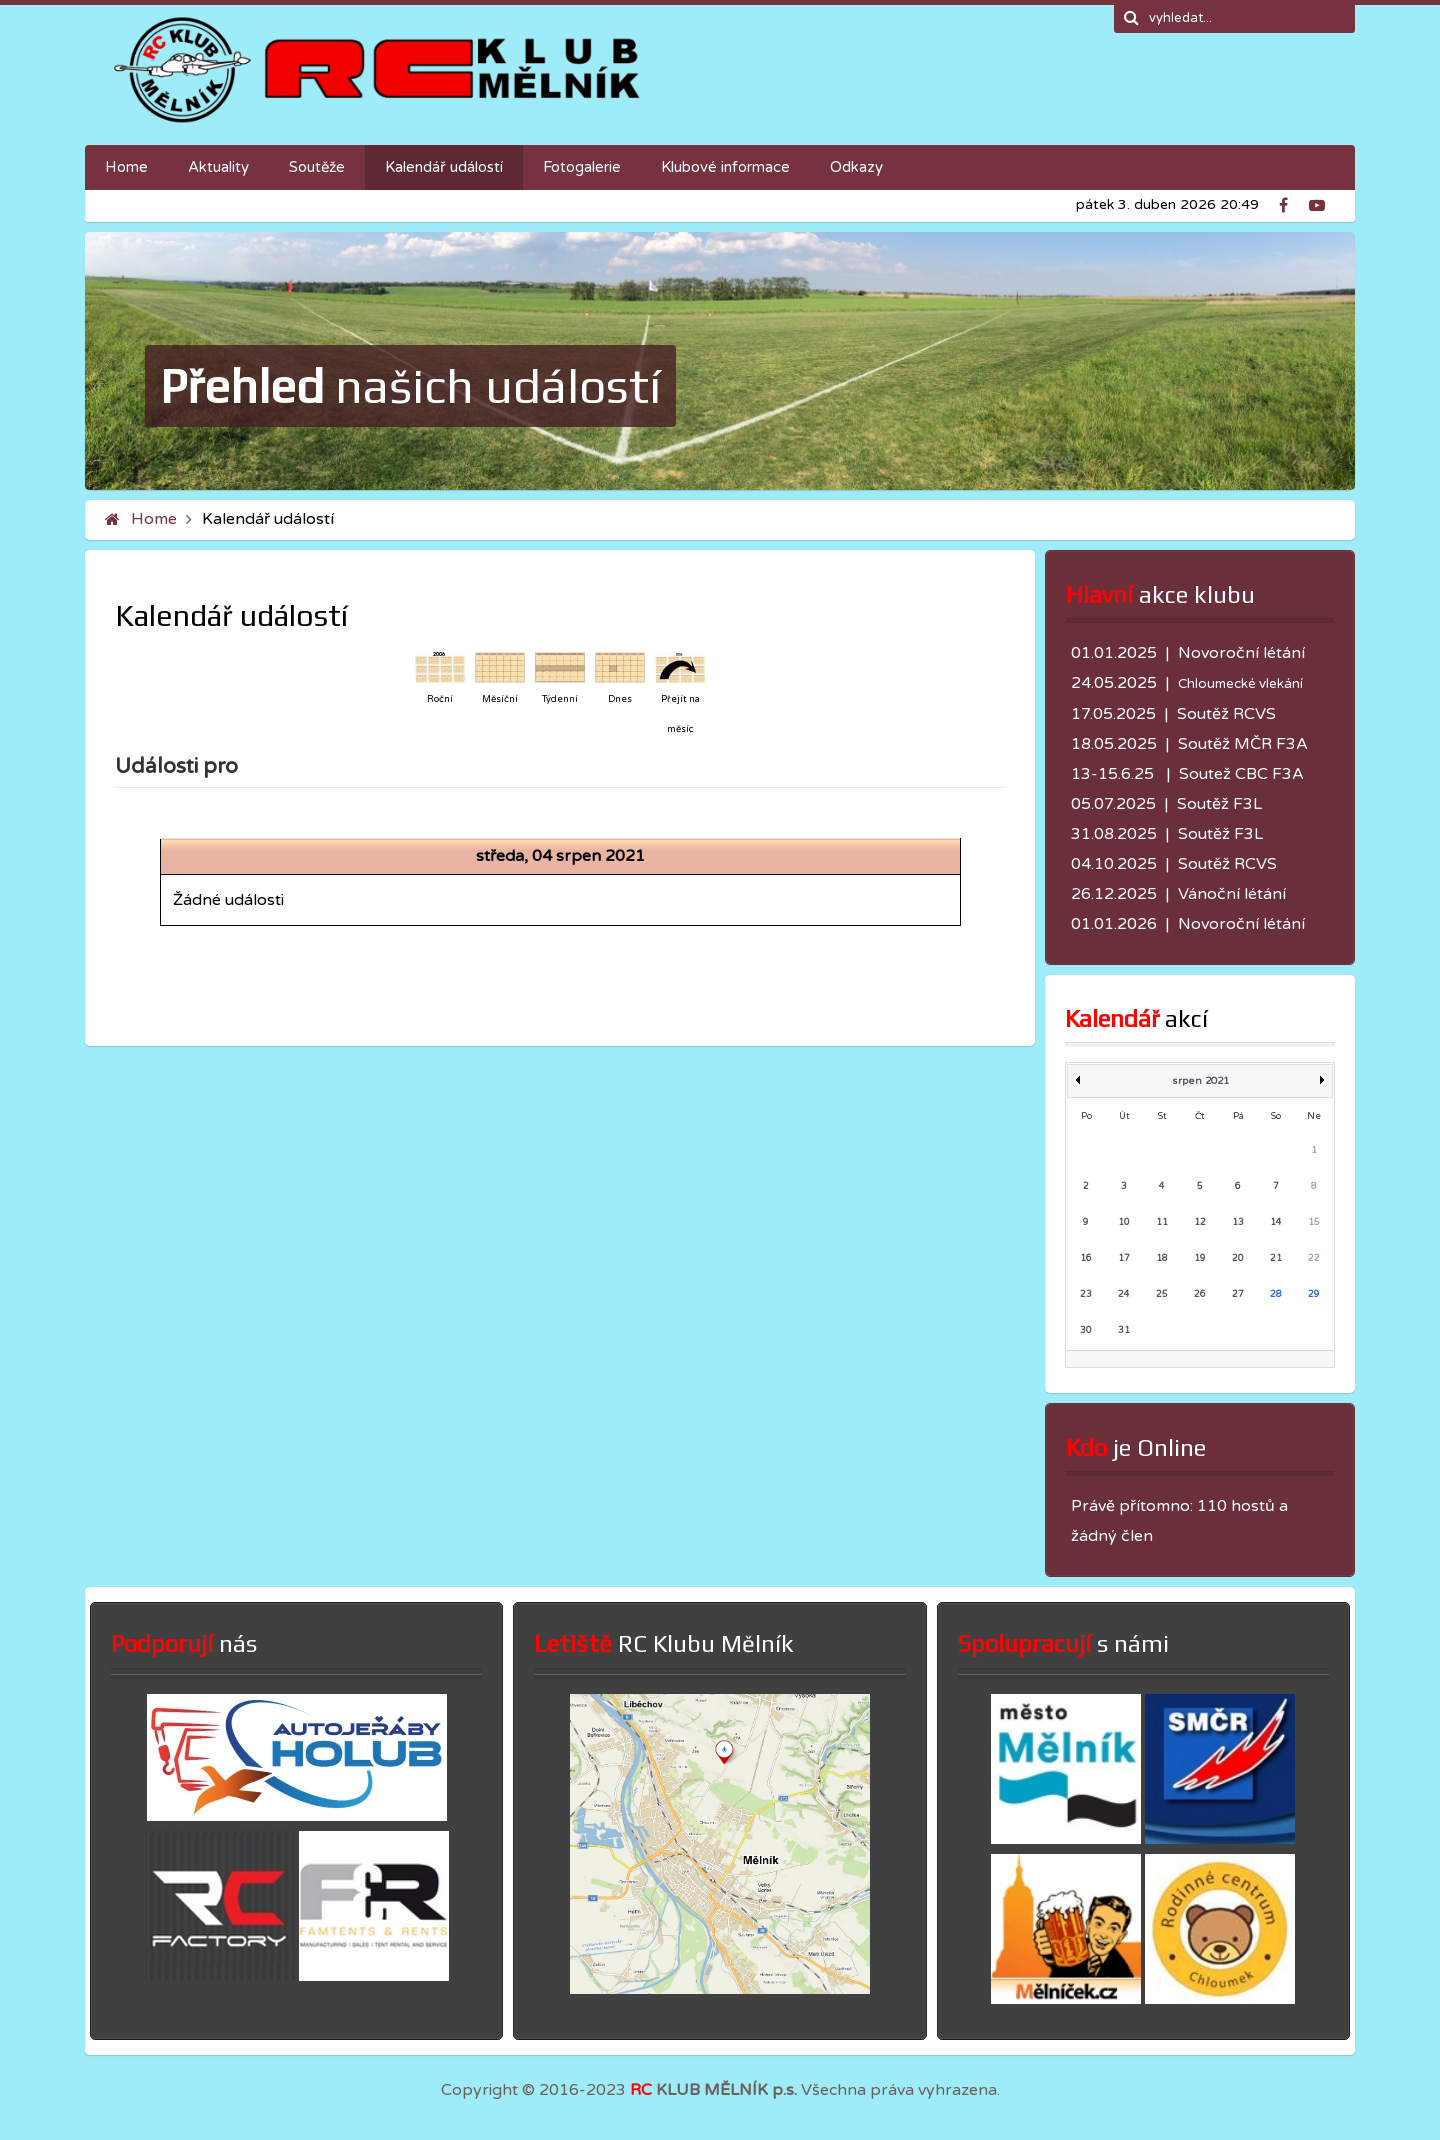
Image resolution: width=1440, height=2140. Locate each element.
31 (1124, 1330)
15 (1314, 1222)
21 (1276, 1258)
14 (1276, 1222)
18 (1162, 1258)
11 (1162, 1222)
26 (1200, 1294)
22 (1314, 1258)
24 (1124, 1294)
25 (1162, 1294)
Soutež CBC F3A (1241, 774)
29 (1314, 1294)
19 (1200, 1258)
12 (1200, 1222)
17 (1124, 1258)
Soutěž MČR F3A (1243, 744)
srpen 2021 (1200, 1081)
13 (1238, 1222)
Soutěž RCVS (1226, 714)
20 (1238, 1258)
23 (1086, 1294)
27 (1238, 1294)
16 (1086, 1258)
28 (1276, 1294)
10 (1124, 1222)
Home (154, 519)
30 (1086, 1330)
